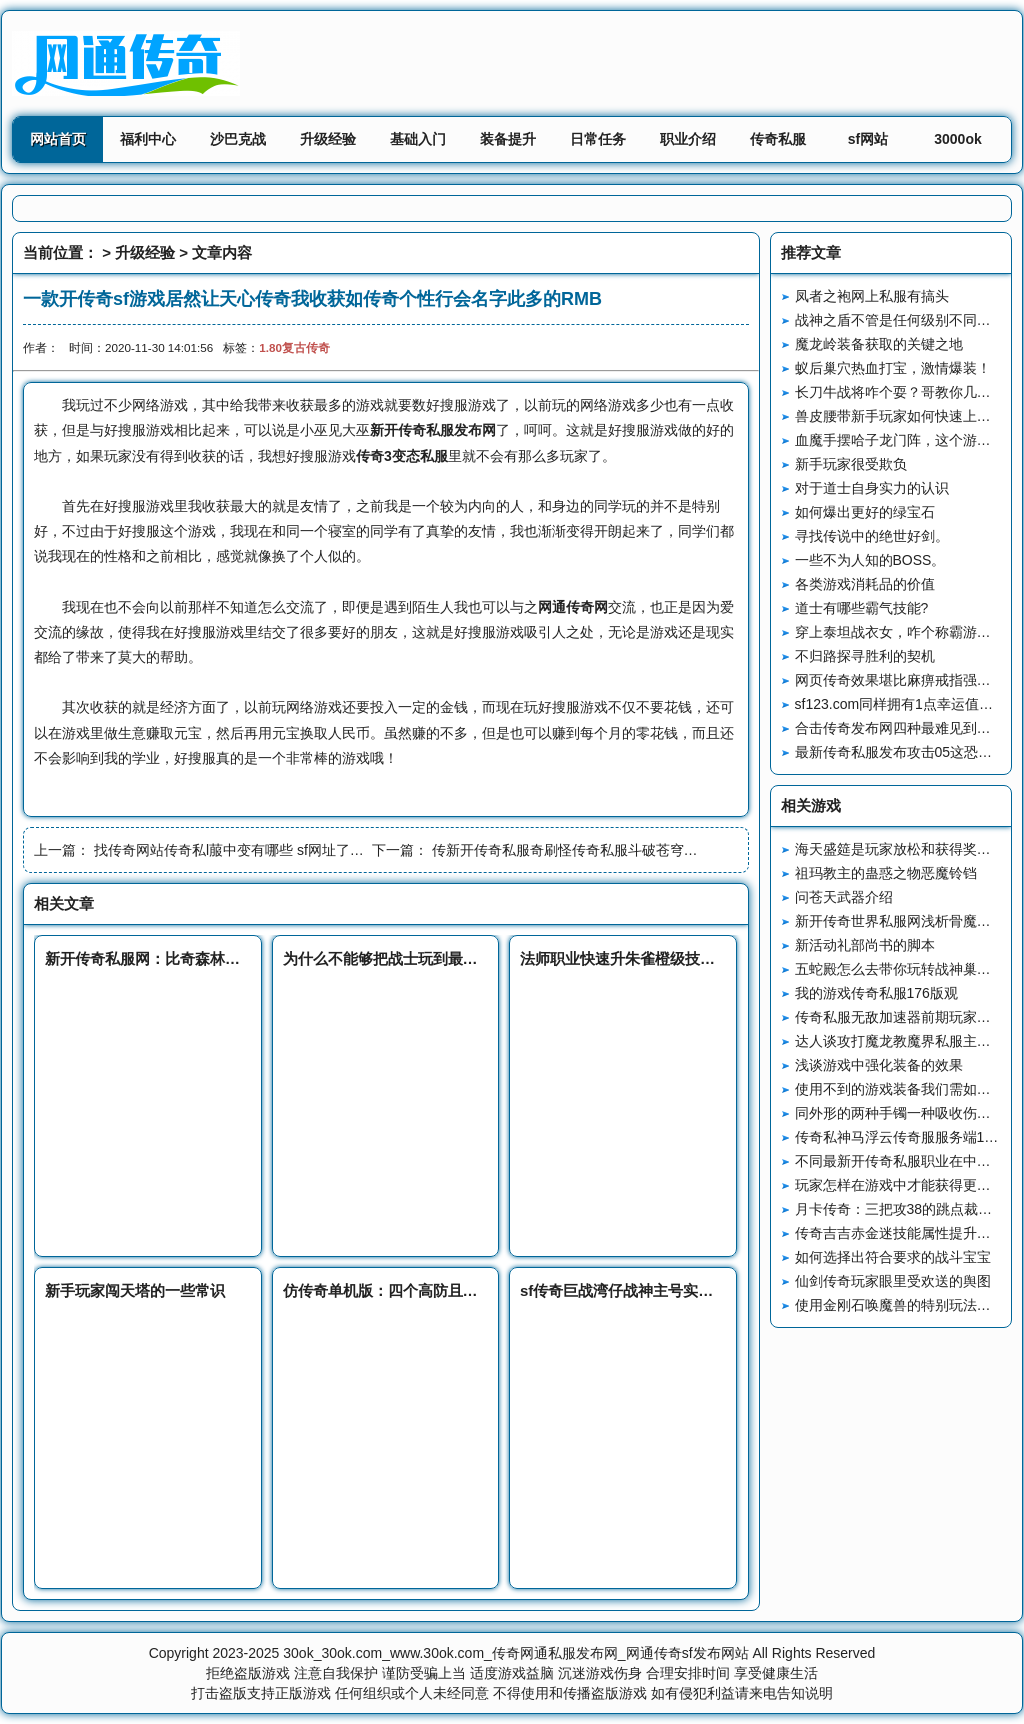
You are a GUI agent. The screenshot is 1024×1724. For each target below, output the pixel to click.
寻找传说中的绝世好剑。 (872, 536)
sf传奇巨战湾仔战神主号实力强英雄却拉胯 (661, 1290)
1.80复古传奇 (294, 347)
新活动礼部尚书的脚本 (865, 945)
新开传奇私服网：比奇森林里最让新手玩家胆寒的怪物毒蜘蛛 (247, 958)
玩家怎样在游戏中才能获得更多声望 (907, 1185)
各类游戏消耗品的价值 (865, 584)
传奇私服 (778, 139)
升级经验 (328, 139)
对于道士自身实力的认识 (872, 488)
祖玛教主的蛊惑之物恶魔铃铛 (886, 873)
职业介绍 (688, 139)
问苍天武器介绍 (844, 897)
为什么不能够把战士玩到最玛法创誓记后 (418, 958)
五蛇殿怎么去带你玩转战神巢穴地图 (907, 969)
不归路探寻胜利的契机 (865, 656)
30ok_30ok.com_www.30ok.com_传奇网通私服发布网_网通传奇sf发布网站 (515, 1653)
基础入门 (418, 139)
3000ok (957, 139)
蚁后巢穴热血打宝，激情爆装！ (893, 368)
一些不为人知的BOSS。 (870, 560)
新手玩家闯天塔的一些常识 (135, 1290)
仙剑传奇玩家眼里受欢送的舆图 (893, 1281)
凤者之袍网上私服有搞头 (872, 296)
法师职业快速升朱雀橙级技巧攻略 (632, 958)
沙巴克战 (238, 139)
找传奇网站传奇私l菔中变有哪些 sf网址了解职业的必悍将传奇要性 (299, 850)
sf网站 (868, 139)
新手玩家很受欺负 (851, 464)
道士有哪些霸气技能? (862, 608)
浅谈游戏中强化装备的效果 (879, 1065)
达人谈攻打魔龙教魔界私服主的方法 (907, 1041)
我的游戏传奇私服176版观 (876, 993)
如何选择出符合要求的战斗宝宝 (893, 1257)
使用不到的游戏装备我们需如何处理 (907, 1089)
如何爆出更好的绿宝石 (865, 512)
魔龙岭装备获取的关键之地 (879, 344)
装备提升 (508, 139)
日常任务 (598, 139)
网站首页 (58, 139)
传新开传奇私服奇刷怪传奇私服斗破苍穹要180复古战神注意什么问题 (646, 850)
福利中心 (148, 139)
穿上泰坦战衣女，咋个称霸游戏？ (900, 632)
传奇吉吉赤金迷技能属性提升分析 (900, 1233)
